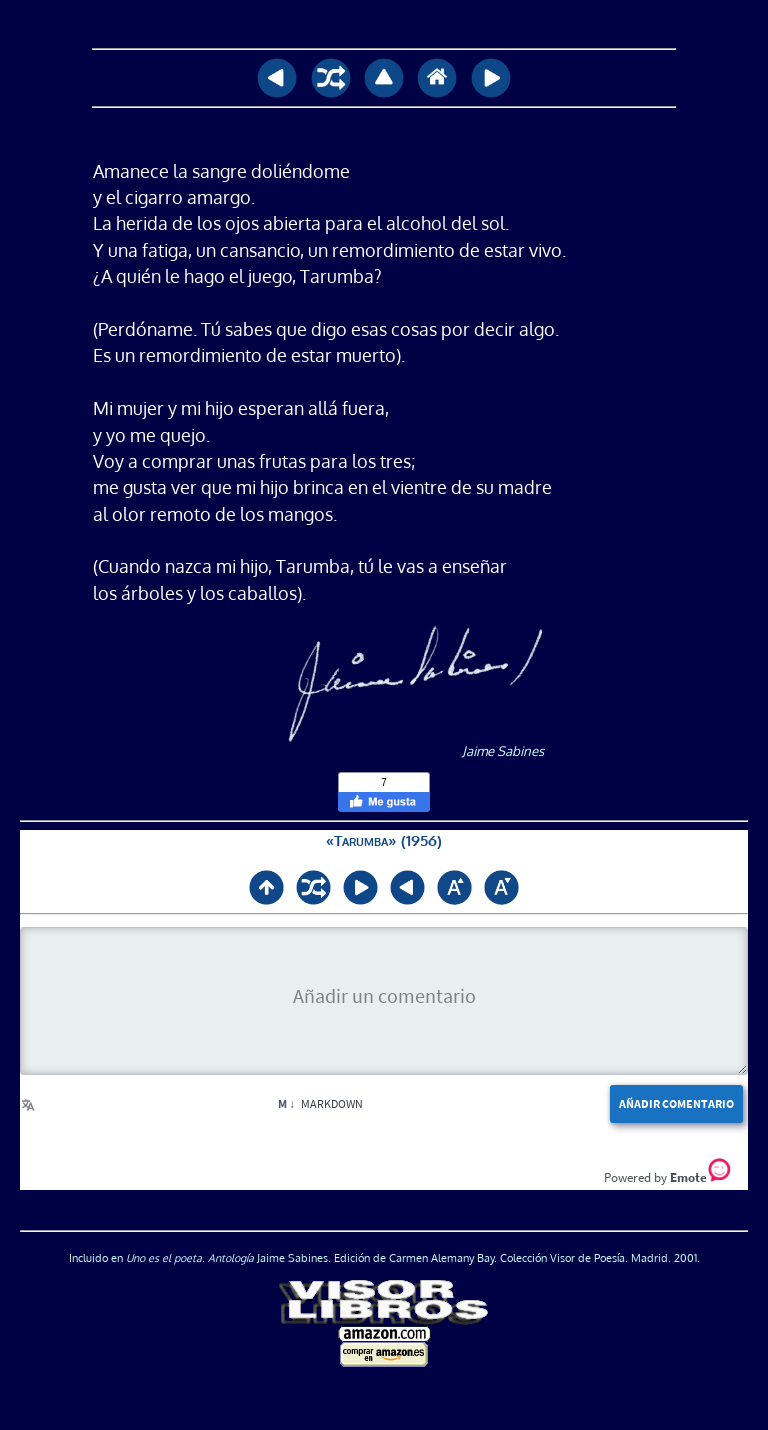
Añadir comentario (676, 1103)
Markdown (320, 1103)
